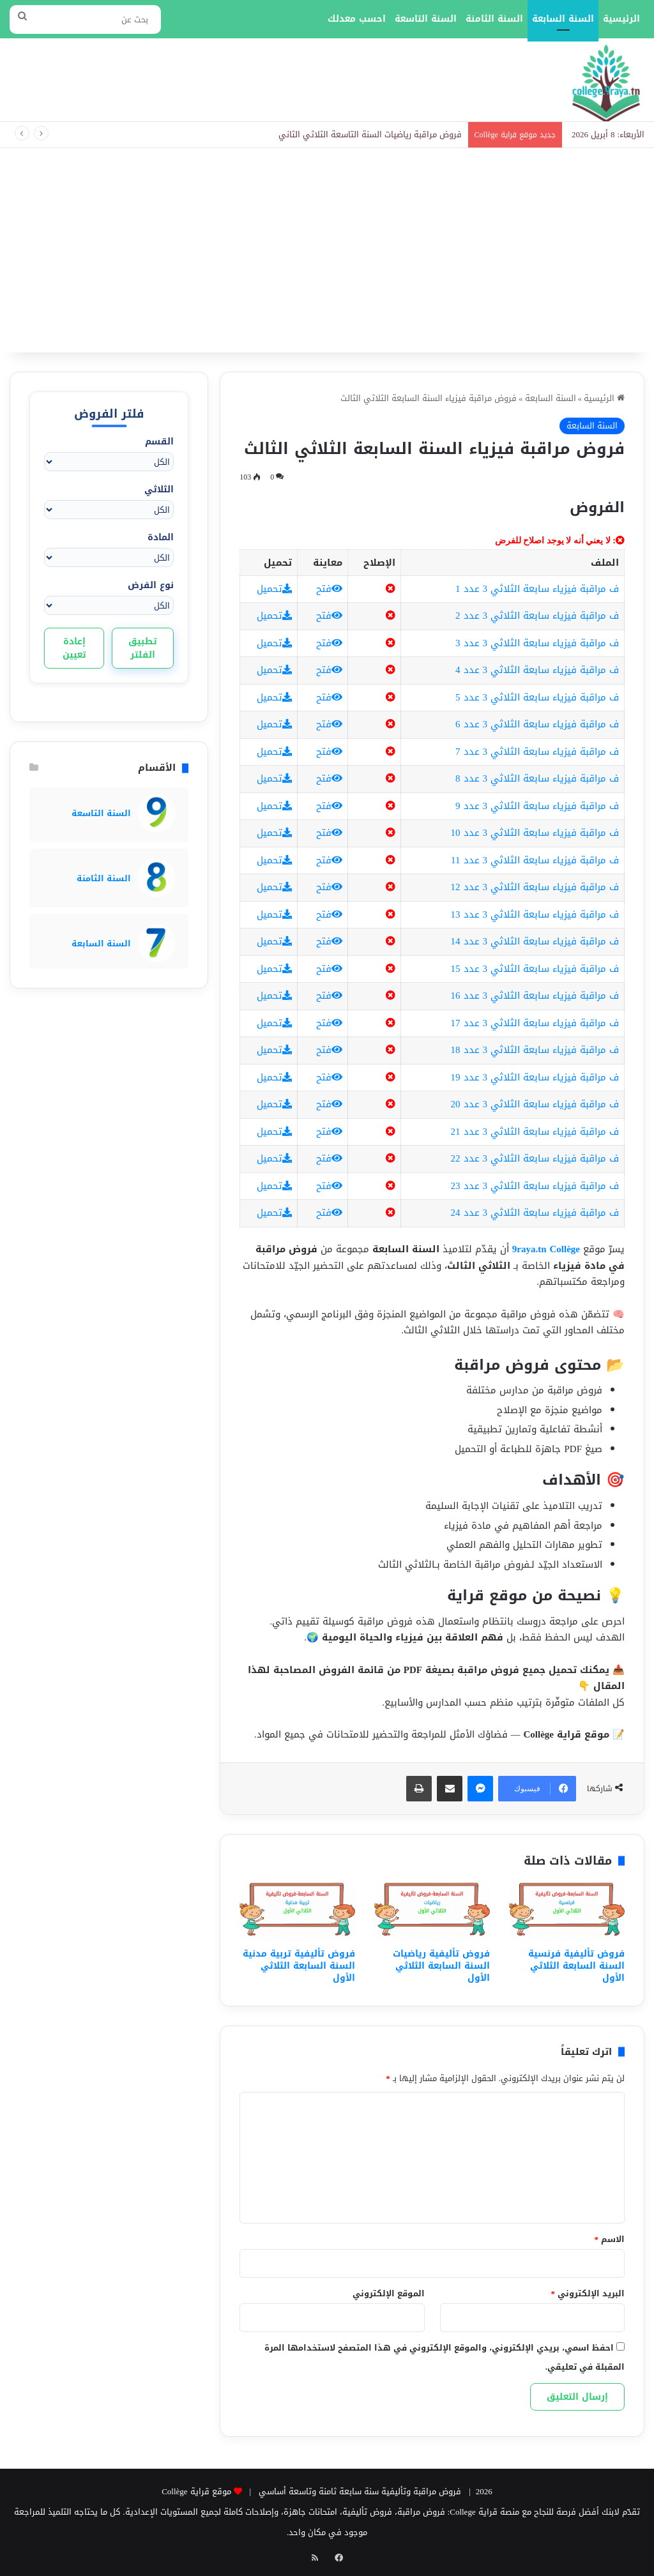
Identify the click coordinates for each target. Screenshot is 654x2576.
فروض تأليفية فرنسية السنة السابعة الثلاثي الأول (576, 1966)
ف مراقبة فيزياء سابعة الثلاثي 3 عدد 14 (535, 941)
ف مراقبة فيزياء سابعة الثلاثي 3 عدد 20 (535, 1104)
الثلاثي (159, 489)
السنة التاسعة (426, 18)
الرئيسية (621, 18)
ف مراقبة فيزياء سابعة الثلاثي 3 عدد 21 (535, 1131)
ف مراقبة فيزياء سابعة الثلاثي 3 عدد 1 (537, 589)
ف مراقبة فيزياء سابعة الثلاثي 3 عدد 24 (535, 1213)
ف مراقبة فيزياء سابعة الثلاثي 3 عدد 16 (535, 995)
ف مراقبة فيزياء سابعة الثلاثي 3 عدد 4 (537, 670)
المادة (161, 537)
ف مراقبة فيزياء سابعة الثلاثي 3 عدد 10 (535, 833)
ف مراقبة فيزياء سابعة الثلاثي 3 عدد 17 (535, 1023)
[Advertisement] (327, 256)
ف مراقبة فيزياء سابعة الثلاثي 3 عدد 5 (537, 697)
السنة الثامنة (494, 18)
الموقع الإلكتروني (389, 2293)
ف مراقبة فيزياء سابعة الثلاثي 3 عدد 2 (537, 616)
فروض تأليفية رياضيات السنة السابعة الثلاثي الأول (441, 1966)
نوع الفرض (151, 585)
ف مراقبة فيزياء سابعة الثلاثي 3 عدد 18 (535, 1050)
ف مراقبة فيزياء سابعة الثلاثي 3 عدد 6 (537, 724)
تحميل (274, 589)
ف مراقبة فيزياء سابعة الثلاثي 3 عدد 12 (535, 887)
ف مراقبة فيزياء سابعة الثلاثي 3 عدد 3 (537, 643)
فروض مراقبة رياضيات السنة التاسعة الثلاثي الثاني (370, 134)
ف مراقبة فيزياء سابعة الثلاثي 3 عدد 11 (535, 860)
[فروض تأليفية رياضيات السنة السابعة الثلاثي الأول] (432, 1911)
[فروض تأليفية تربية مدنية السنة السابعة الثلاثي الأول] (297, 1911)
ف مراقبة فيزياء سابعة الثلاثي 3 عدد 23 (535, 1186)
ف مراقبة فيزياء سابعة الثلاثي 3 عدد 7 (537, 752)
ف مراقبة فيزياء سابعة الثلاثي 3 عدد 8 (537, 778)
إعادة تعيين (74, 648)
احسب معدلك (357, 18)
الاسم (610, 2239)
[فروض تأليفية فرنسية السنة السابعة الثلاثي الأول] (567, 1911)
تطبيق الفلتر (142, 648)
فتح (329, 589)
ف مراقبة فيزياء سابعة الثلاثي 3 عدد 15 (535, 969)
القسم (159, 441)
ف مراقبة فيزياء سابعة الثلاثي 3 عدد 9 (537, 806)
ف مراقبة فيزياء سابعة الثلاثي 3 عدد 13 (535, 914)
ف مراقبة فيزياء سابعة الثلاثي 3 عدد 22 (535, 1158)
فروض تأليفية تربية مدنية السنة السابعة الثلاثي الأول (299, 1966)
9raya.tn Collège (546, 1249)
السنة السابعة (563, 18)
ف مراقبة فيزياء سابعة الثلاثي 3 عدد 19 (535, 1077)
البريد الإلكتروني (588, 2293)
